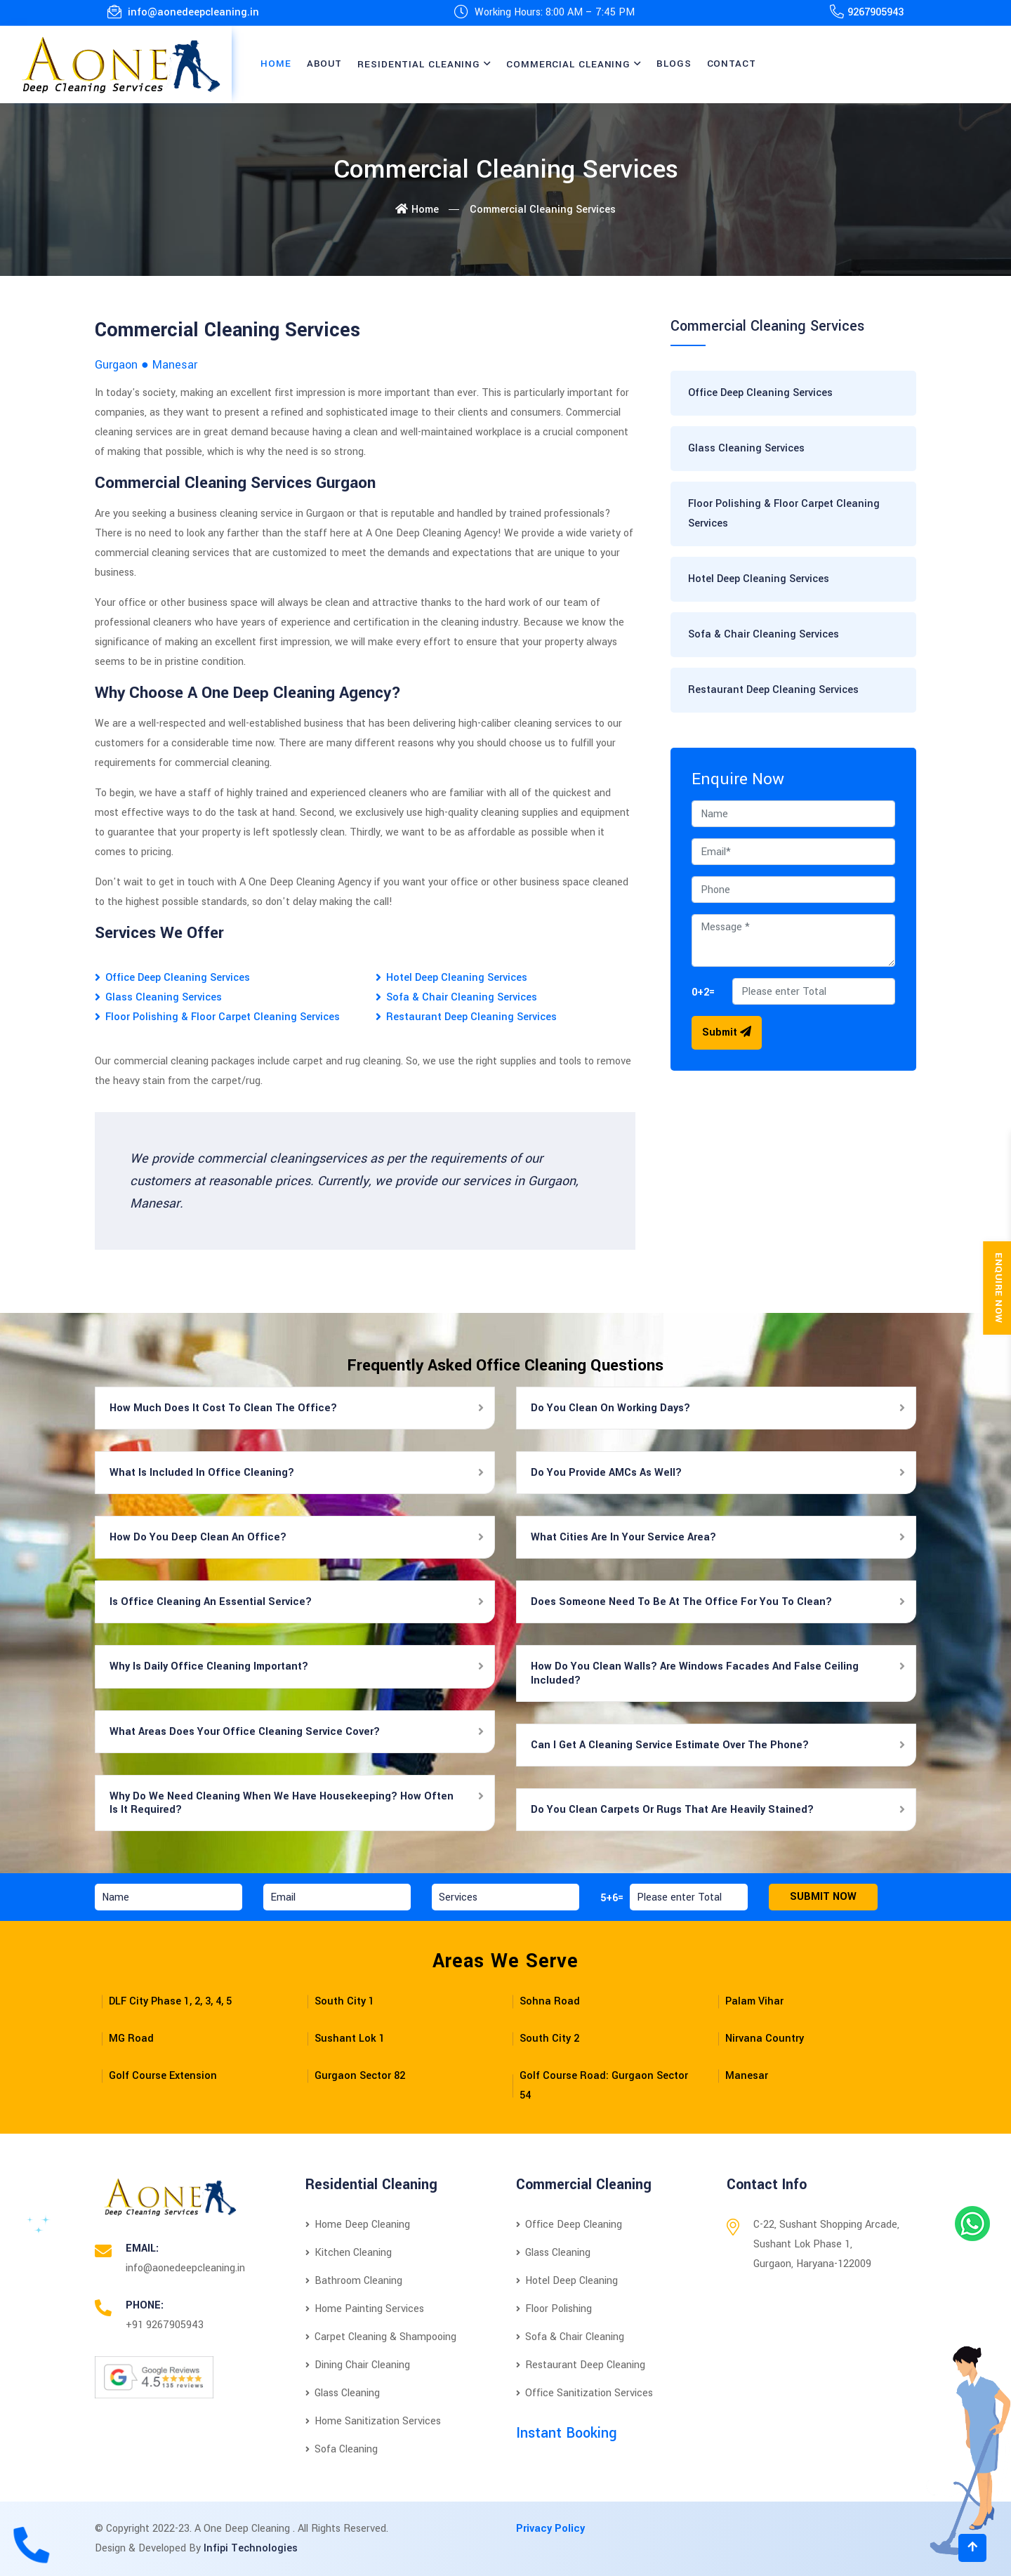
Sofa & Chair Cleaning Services (461, 997)
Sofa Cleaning (341, 2449)
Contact (731, 63)
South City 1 (344, 2001)
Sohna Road (550, 2001)
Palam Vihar (754, 2001)
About (325, 63)
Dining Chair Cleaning (357, 2365)
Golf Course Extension (163, 2075)
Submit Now (823, 1896)
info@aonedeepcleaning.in (183, 12)
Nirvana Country (764, 2038)
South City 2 (549, 2038)
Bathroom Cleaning (353, 2280)
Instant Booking (566, 2433)
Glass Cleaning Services (163, 997)
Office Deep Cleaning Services (177, 977)
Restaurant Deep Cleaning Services (471, 1017)
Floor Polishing (554, 2308)
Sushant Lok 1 (350, 2038)
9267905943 (875, 12)
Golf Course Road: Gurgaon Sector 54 (604, 2085)
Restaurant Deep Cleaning (580, 2365)
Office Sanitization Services (584, 2393)
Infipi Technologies (251, 2548)
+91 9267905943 (165, 2325)
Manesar (746, 2075)
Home (275, 63)
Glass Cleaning (342, 2393)
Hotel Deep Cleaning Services (456, 977)
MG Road (131, 2038)
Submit (726, 1032)
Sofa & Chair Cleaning (570, 2337)
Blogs (674, 63)
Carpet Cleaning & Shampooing (380, 2337)
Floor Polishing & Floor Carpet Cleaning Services (222, 1017)
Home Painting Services (364, 2308)
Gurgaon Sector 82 (360, 2075)
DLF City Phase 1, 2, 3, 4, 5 (170, 2001)
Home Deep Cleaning (357, 2224)
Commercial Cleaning (568, 64)
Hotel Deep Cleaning (567, 2280)
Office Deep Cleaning (569, 2224)
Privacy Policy (550, 2528)
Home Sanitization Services (373, 2421)
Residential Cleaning (418, 64)
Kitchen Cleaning (348, 2252)
